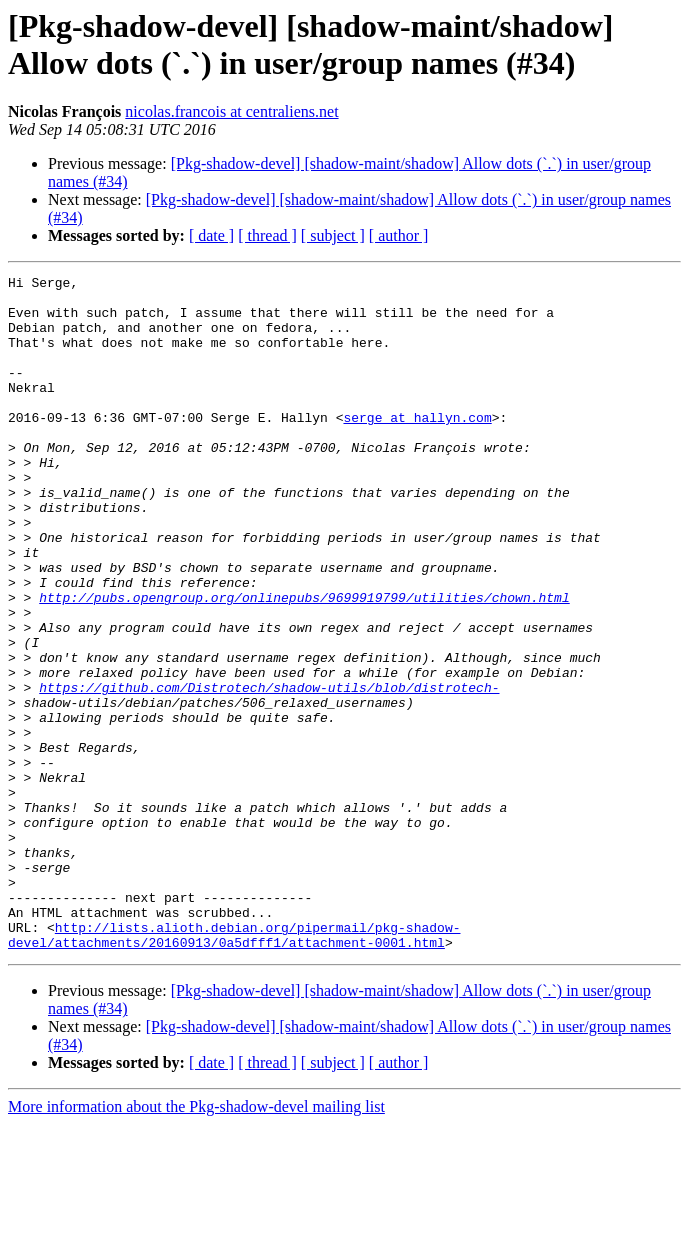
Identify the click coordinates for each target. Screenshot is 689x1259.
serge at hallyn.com (417, 447)
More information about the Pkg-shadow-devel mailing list (196, 1241)
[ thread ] (267, 235)
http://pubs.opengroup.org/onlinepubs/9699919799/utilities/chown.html (304, 663)
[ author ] (399, 235)
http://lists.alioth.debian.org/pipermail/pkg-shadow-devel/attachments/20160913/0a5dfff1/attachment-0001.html (234, 1068)
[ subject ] (333, 235)
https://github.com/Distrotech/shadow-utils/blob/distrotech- (269, 771)
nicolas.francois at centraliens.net (231, 111)
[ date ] (211, 235)
